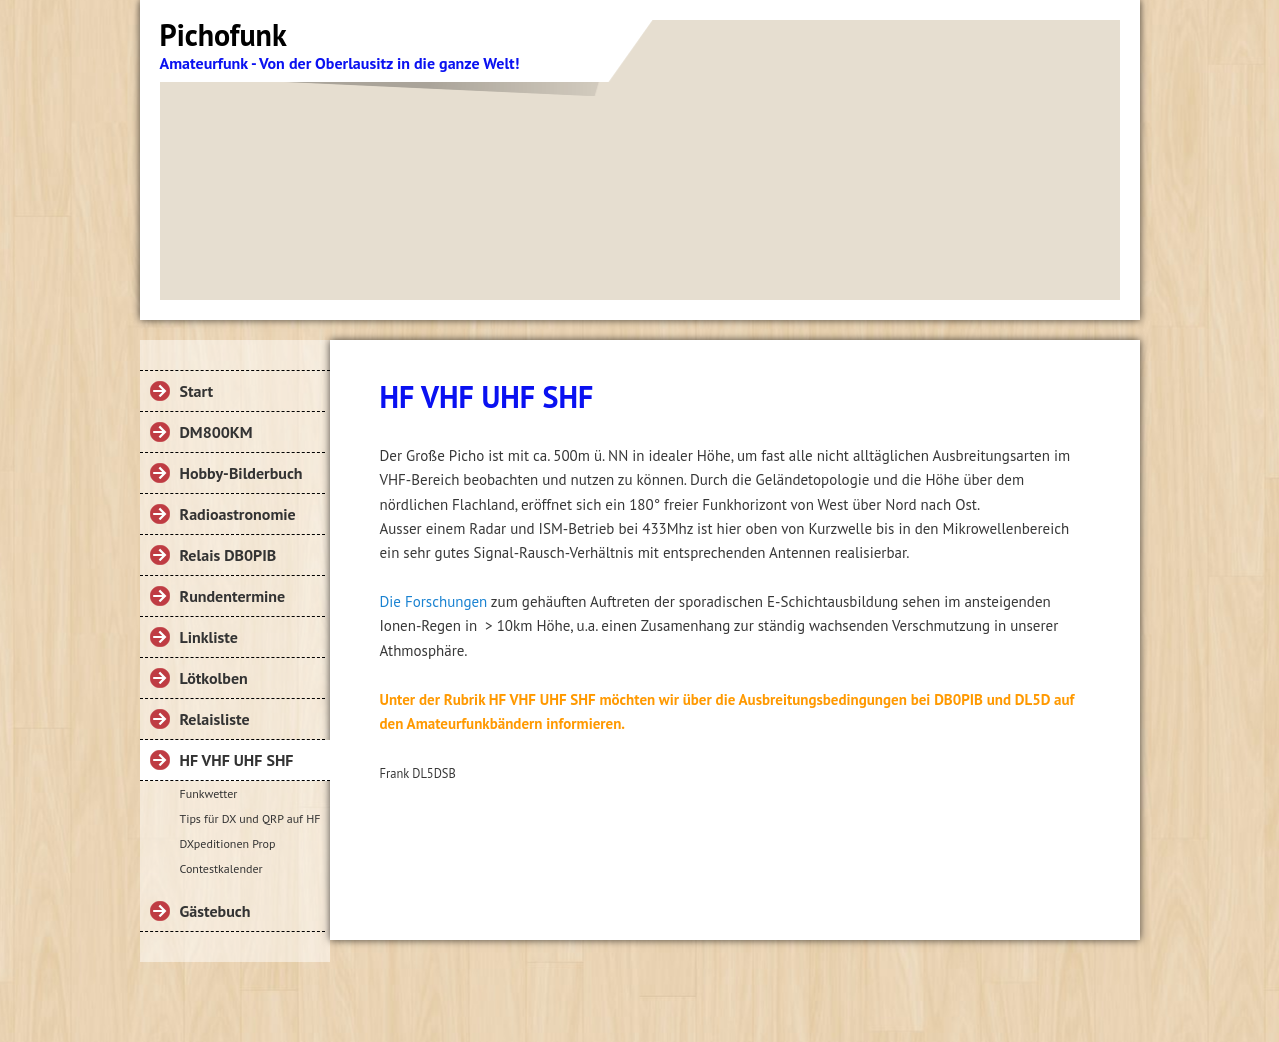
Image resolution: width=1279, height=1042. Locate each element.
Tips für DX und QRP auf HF (250, 818)
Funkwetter (209, 793)
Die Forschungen (434, 601)
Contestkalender (221, 868)
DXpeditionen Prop (228, 843)
